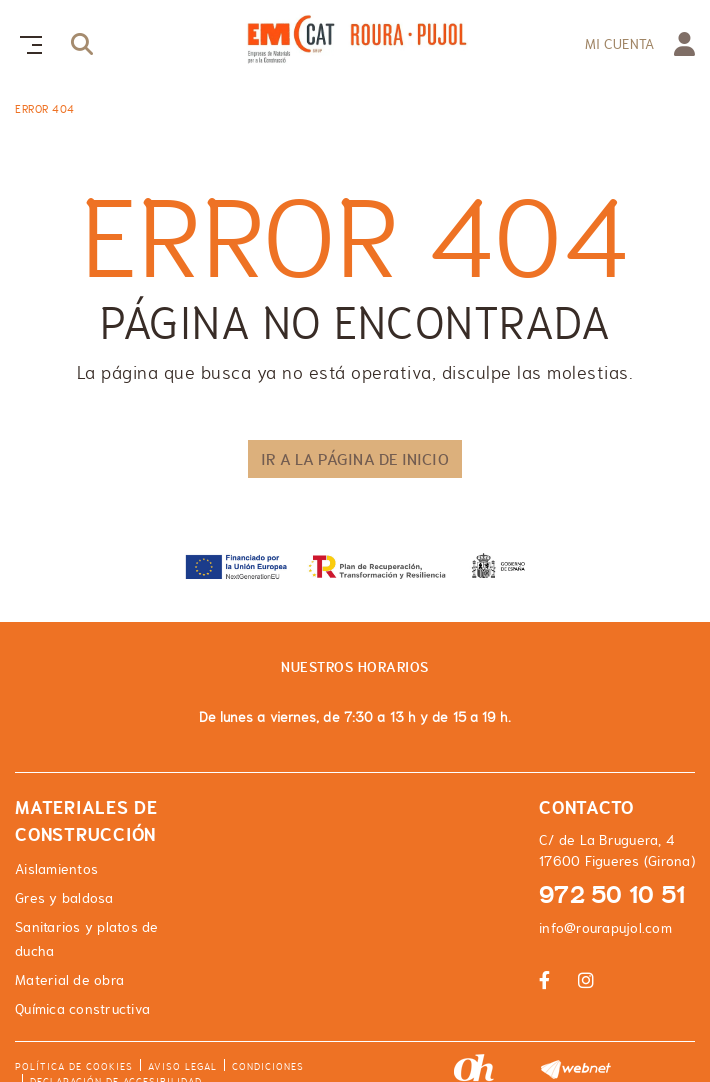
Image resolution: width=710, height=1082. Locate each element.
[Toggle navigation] (27, 42)
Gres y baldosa (64, 898)
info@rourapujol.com (605, 928)
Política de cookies (74, 1066)
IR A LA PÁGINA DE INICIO (354, 459)
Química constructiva (82, 1009)
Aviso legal (182, 1066)
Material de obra (69, 980)
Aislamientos (56, 869)
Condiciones (268, 1066)
